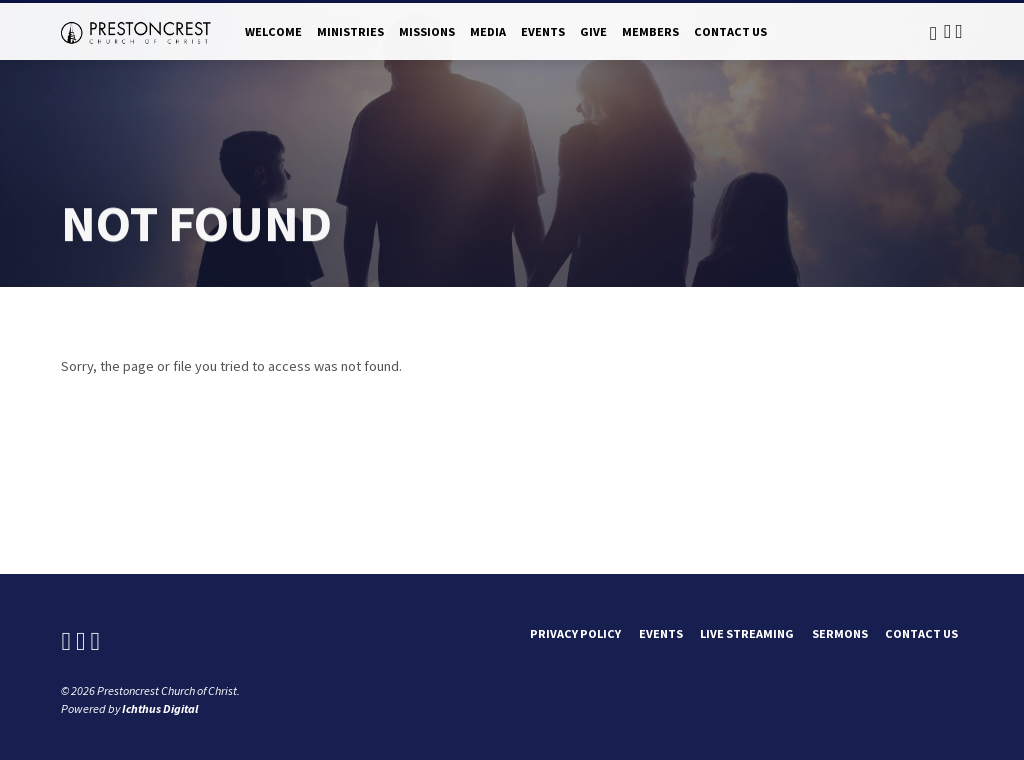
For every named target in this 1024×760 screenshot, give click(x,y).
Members (650, 31)
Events (543, 31)
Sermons (840, 633)
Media (488, 31)
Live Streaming (747, 633)
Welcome (273, 31)
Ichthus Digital (160, 708)
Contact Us (730, 31)
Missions (427, 31)
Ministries (350, 31)
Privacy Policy (575, 633)
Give (593, 31)
